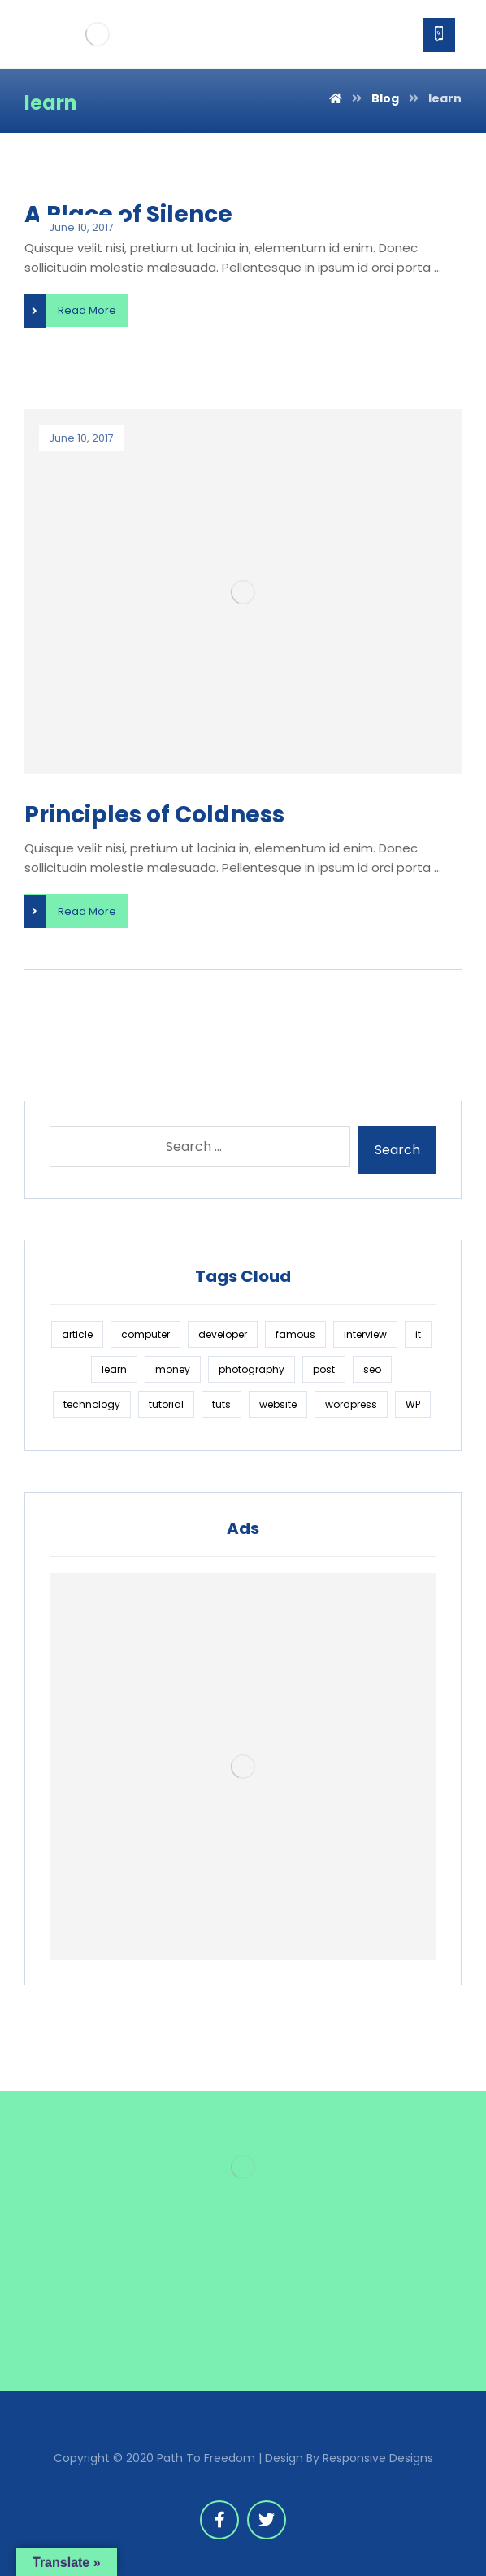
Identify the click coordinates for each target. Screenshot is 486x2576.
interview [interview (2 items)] (365, 1334)
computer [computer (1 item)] (145, 1334)
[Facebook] (219, 2519)
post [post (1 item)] (324, 1369)
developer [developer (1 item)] (222, 1334)
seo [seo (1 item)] (372, 1369)
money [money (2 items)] (172, 1369)
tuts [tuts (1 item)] (221, 1404)
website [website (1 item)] (278, 1404)
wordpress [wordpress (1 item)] (351, 1404)
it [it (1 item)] (418, 1334)
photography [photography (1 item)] (251, 1369)
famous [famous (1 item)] (295, 1334)
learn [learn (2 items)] (114, 1369)
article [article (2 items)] (77, 1334)
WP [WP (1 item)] (413, 1404)
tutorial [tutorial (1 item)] (166, 1404)
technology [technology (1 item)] (91, 1404)
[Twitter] (266, 2519)
